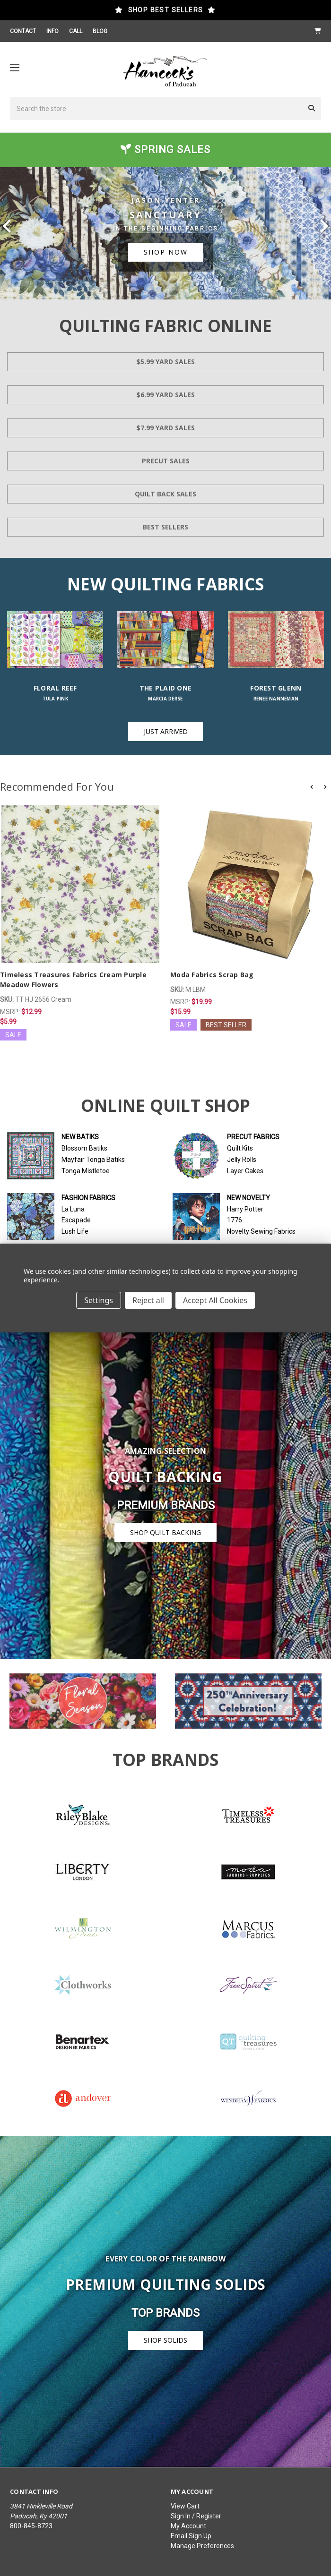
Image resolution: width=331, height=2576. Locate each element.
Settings (98, 1300)
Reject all (148, 1300)
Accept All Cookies (215, 1300)
